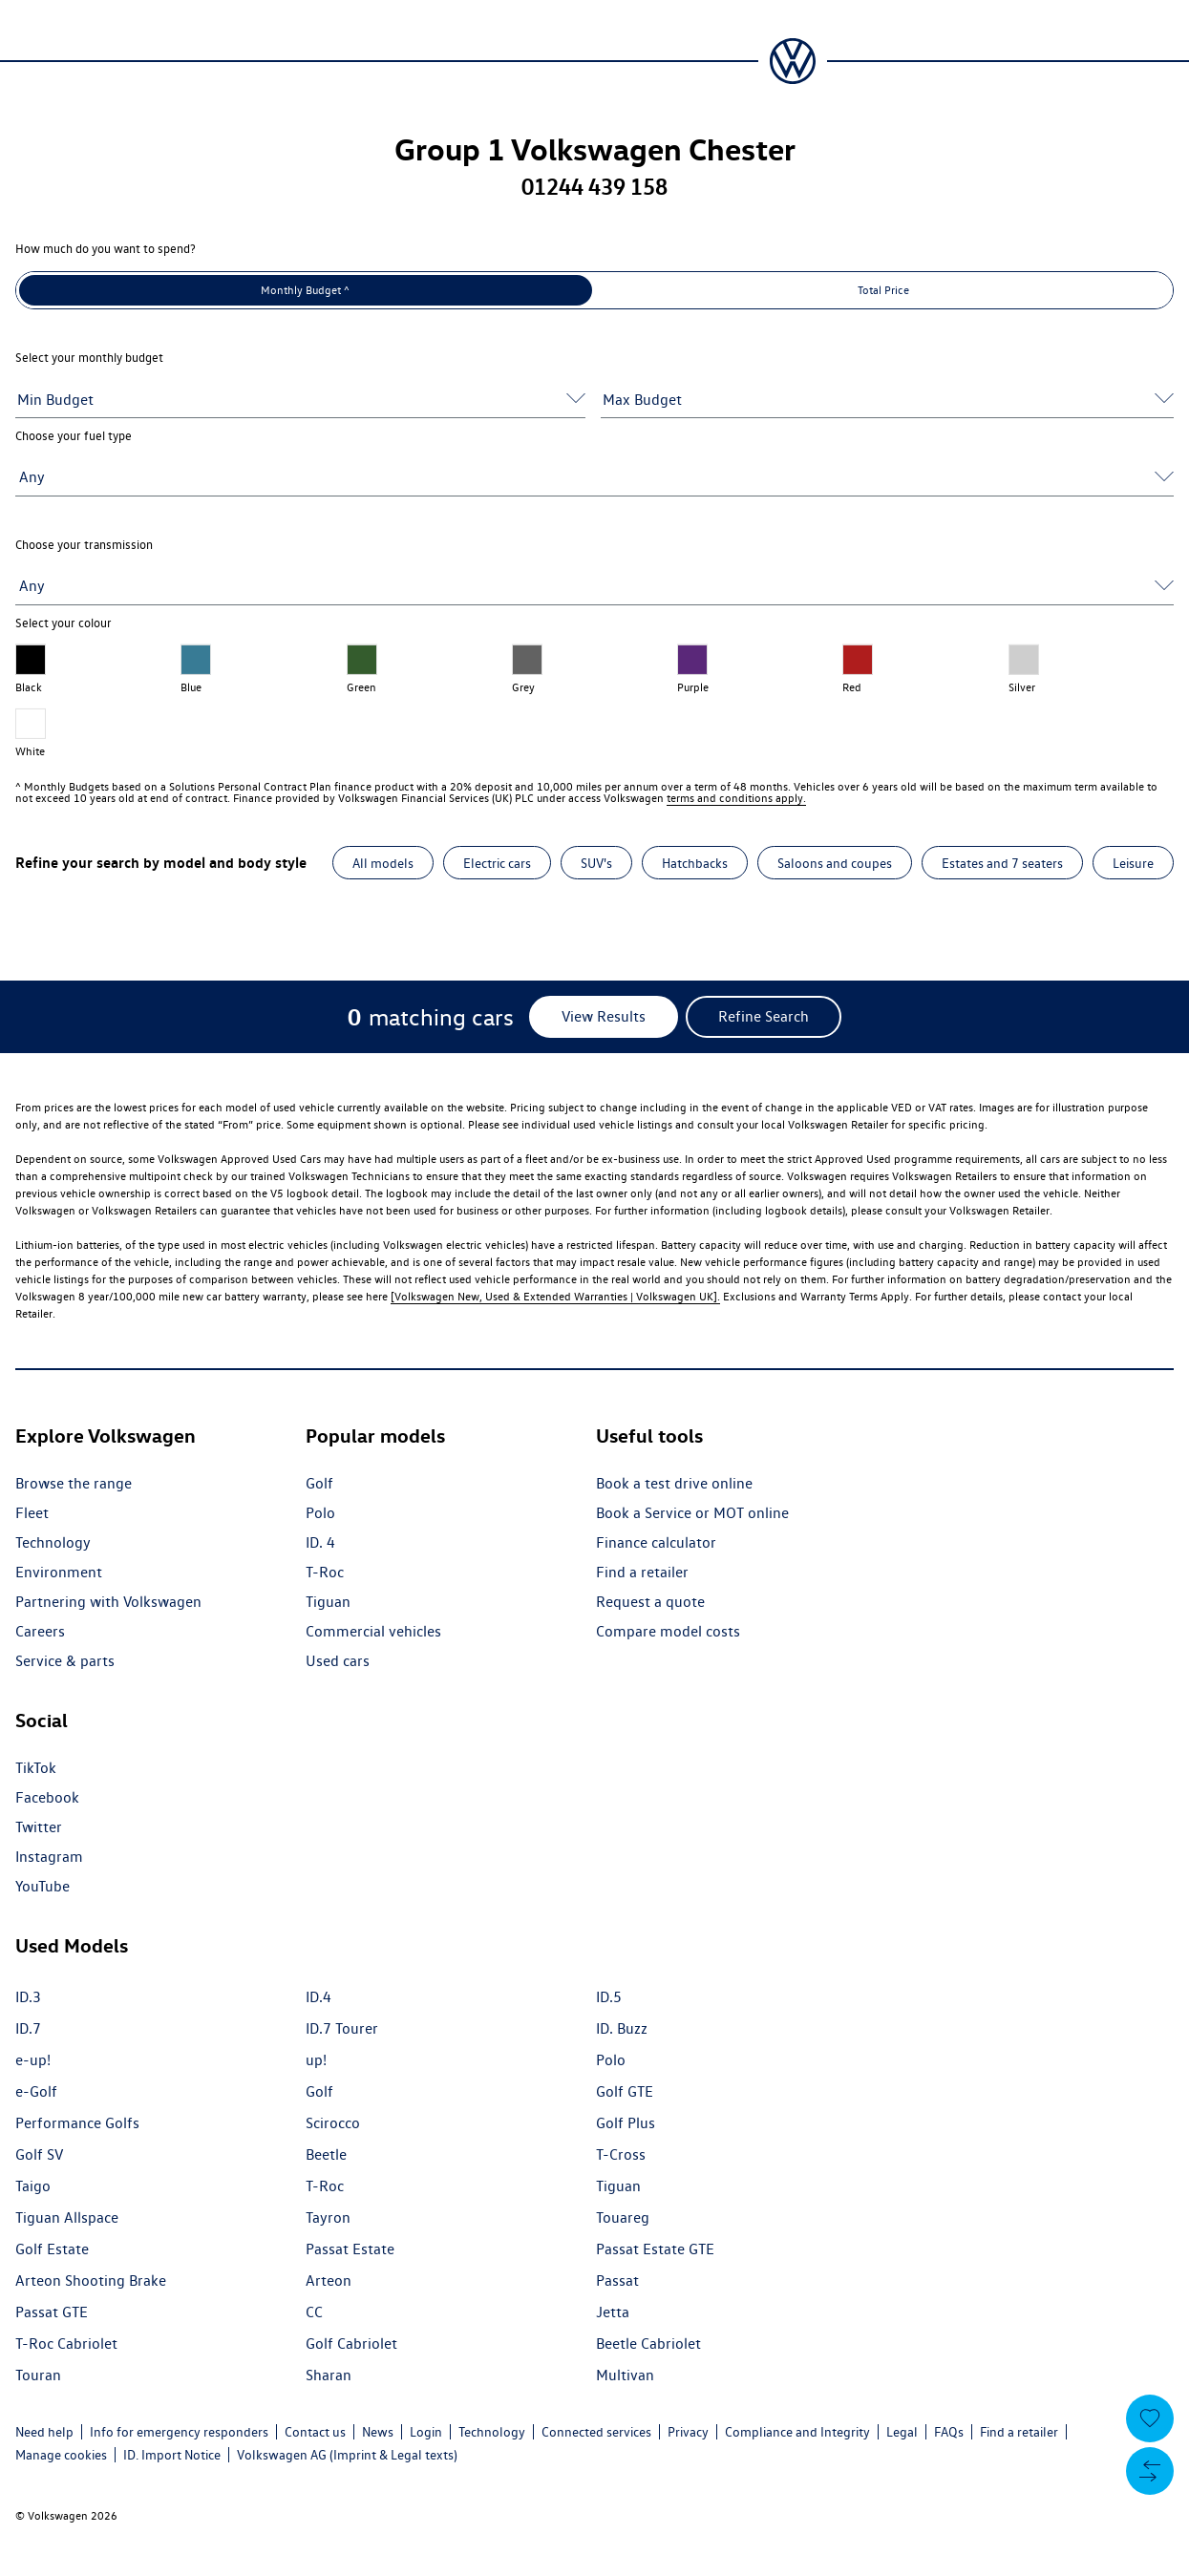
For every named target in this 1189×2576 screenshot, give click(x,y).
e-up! (33, 2060)
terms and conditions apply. (736, 798)
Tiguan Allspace (66, 2217)
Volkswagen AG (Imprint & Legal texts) (347, 2454)
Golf (319, 1483)
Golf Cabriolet (351, 2343)
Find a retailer (642, 1572)
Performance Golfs (77, 2123)
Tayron (328, 2217)
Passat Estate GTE (655, 2249)
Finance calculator (656, 1542)
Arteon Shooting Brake (90, 2280)
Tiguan (328, 1602)
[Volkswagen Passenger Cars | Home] (793, 61)
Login (426, 2431)
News (377, 2431)
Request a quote (650, 1602)
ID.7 (28, 2028)
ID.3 (28, 1997)
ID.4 (318, 1997)
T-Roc (325, 1572)
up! (316, 2060)
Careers (40, 1631)
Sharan (328, 2375)
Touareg (622, 2217)
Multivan (625, 2375)
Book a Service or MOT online (692, 1513)
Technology (53, 1542)
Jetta (612, 2312)
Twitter (38, 1827)
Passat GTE (51, 2312)
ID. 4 (320, 1542)
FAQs (949, 2431)
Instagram (49, 1857)
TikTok (35, 1768)
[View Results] (603, 1017)
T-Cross (621, 2154)
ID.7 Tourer (342, 2028)
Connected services (596, 2431)
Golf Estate (52, 2249)
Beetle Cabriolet (648, 2343)
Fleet (32, 1513)
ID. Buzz (622, 2028)
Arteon (328, 2280)
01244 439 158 (594, 186)
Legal (902, 2431)
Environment (58, 1572)
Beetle (326, 2154)
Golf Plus (625, 2123)
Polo (320, 1513)
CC (314, 2312)
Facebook (47, 1797)
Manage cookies (61, 2454)
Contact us (315, 2431)
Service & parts (65, 1661)
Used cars (338, 1661)
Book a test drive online (674, 1483)
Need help (44, 2431)
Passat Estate (350, 2249)
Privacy (688, 2431)
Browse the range (73, 1483)
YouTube (42, 1886)
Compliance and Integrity (797, 2431)
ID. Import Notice (172, 2454)
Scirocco (333, 2123)
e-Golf (36, 2091)
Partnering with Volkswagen (108, 1602)
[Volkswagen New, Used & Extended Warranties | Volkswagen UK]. (555, 1296)
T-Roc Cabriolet (66, 2343)
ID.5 (609, 1997)
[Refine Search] (763, 1017)
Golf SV (39, 2154)
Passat (617, 2280)
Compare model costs (668, 1631)
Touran (38, 2375)
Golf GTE (624, 2091)
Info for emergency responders (179, 2431)
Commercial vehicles (373, 1631)
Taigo (33, 2186)
